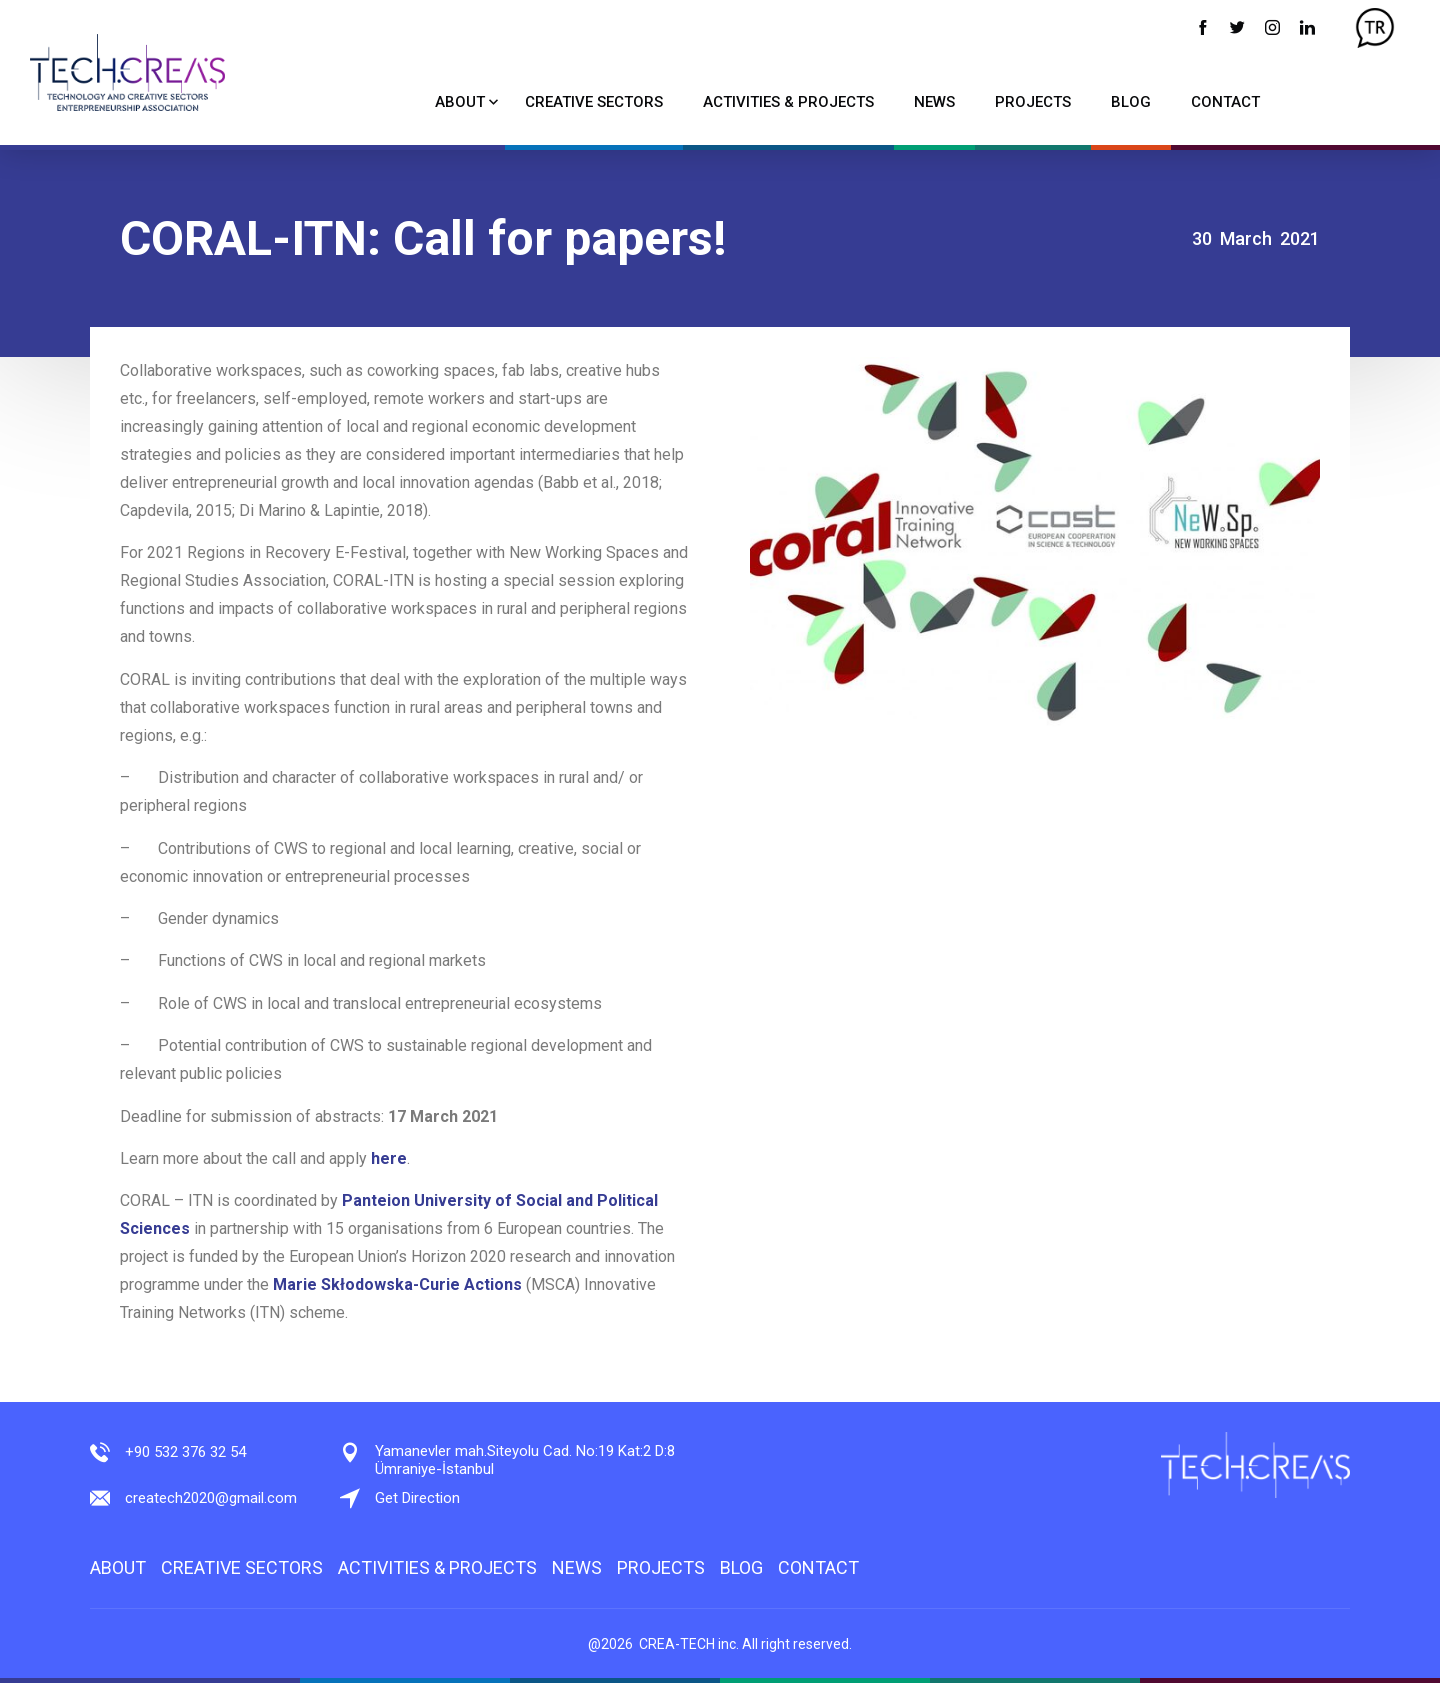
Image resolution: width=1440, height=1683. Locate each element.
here (389, 1158)
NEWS (934, 102)
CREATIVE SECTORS (594, 102)
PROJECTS (1033, 102)
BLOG (1131, 102)
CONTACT (1225, 102)
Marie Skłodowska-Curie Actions (397, 1284)
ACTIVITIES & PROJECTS (788, 102)
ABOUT (460, 102)
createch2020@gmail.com (211, 1498)
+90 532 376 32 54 (185, 1452)
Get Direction (417, 1498)
